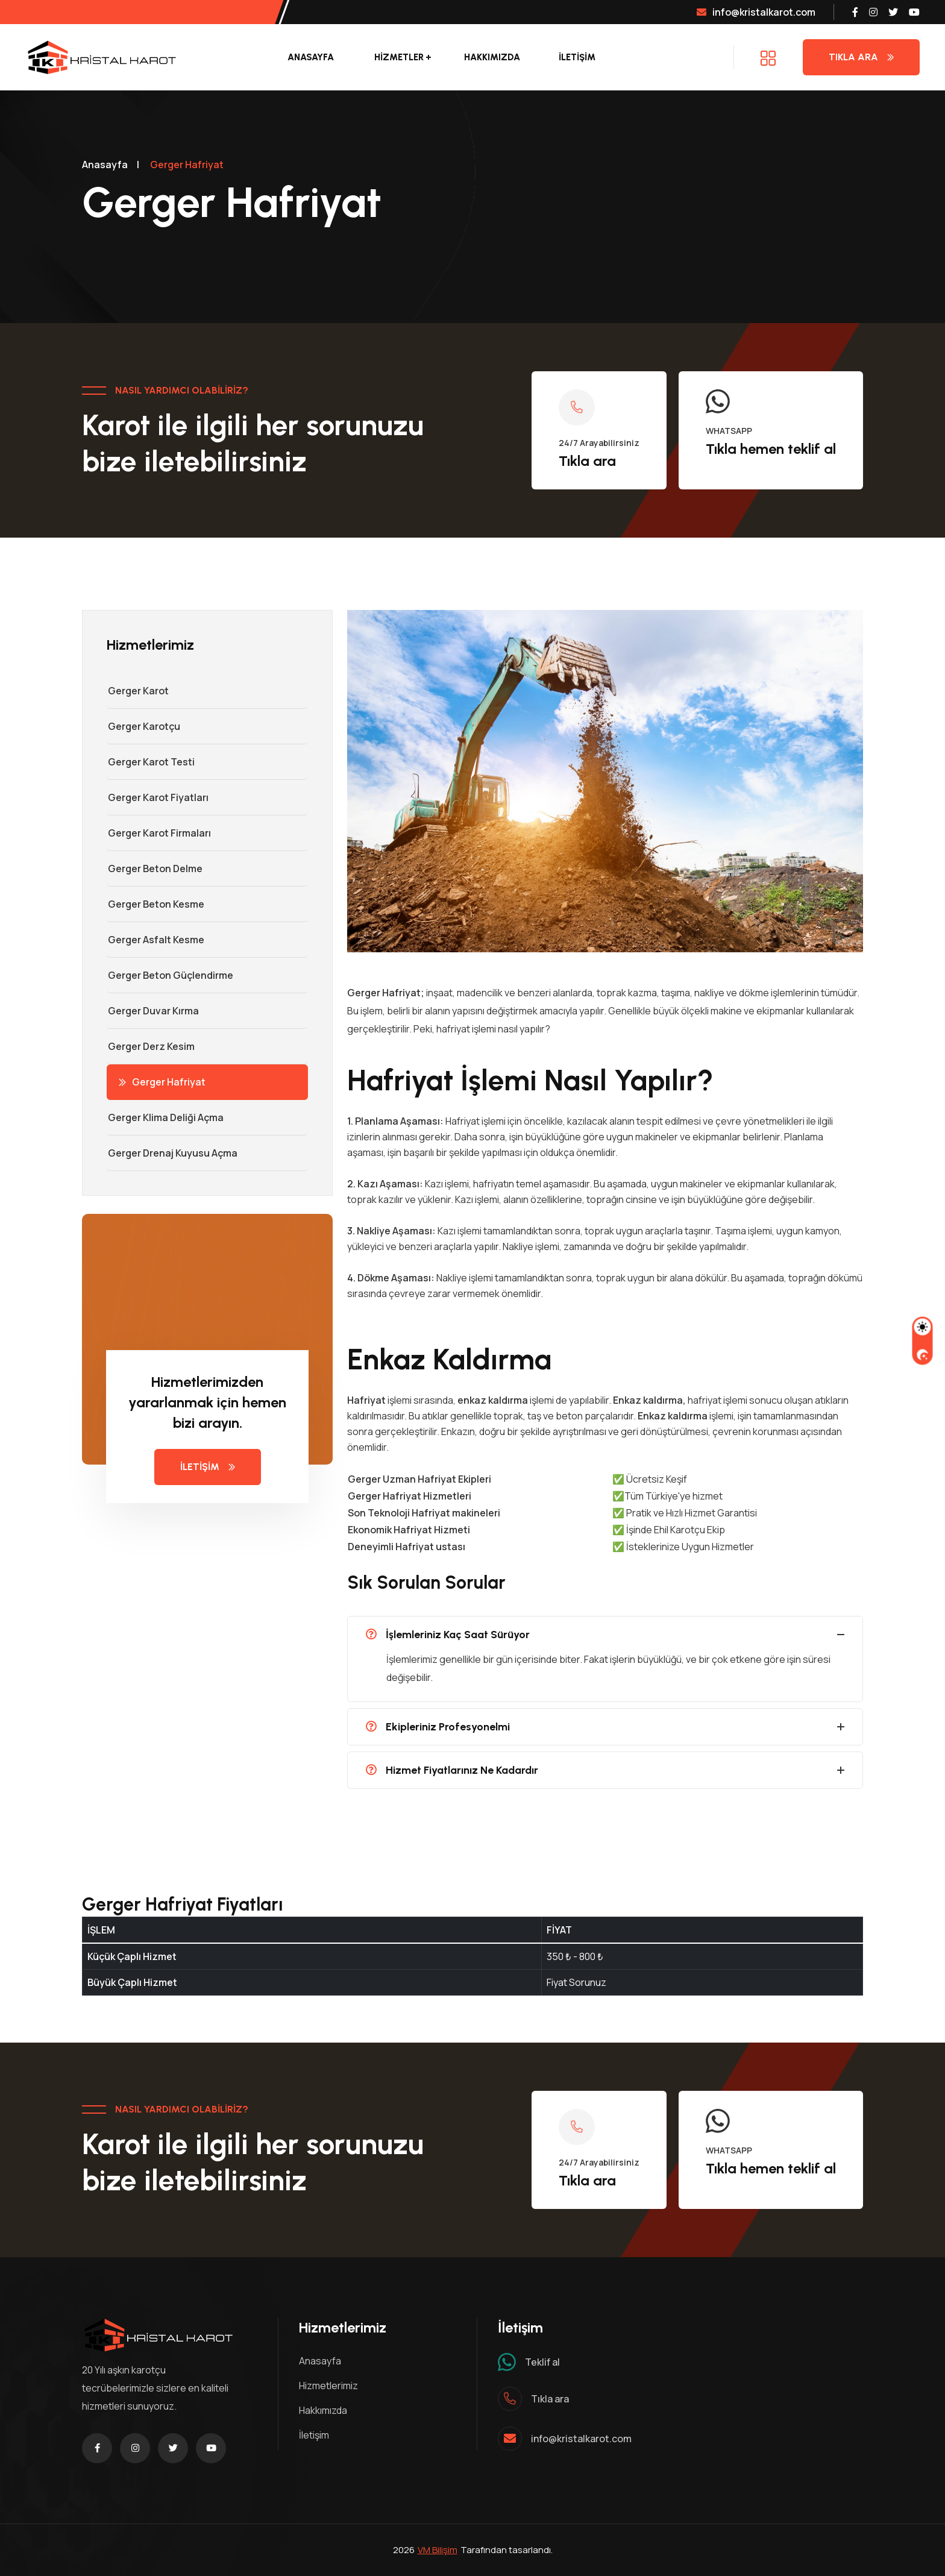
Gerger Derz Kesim (151, 1046)
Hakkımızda (492, 57)
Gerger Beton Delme (154, 868)
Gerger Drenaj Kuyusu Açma (172, 1153)
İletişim (314, 2435)
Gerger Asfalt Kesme (155, 939)
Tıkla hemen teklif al (771, 448)
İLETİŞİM (577, 57)
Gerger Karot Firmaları (159, 833)
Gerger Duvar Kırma (153, 1010)
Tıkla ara (587, 461)
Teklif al (542, 2362)
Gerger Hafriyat (162, 1082)
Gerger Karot (138, 690)
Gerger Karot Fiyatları (158, 797)
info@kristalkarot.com (756, 12)
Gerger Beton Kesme (155, 904)
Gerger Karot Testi (151, 761)
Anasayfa (310, 57)
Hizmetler (399, 57)
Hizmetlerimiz (328, 2385)
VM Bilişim (437, 2549)
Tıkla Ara (861, 57)
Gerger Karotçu (143, 726)
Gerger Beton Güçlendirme (170, 975)
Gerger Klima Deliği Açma (165, 1117)
